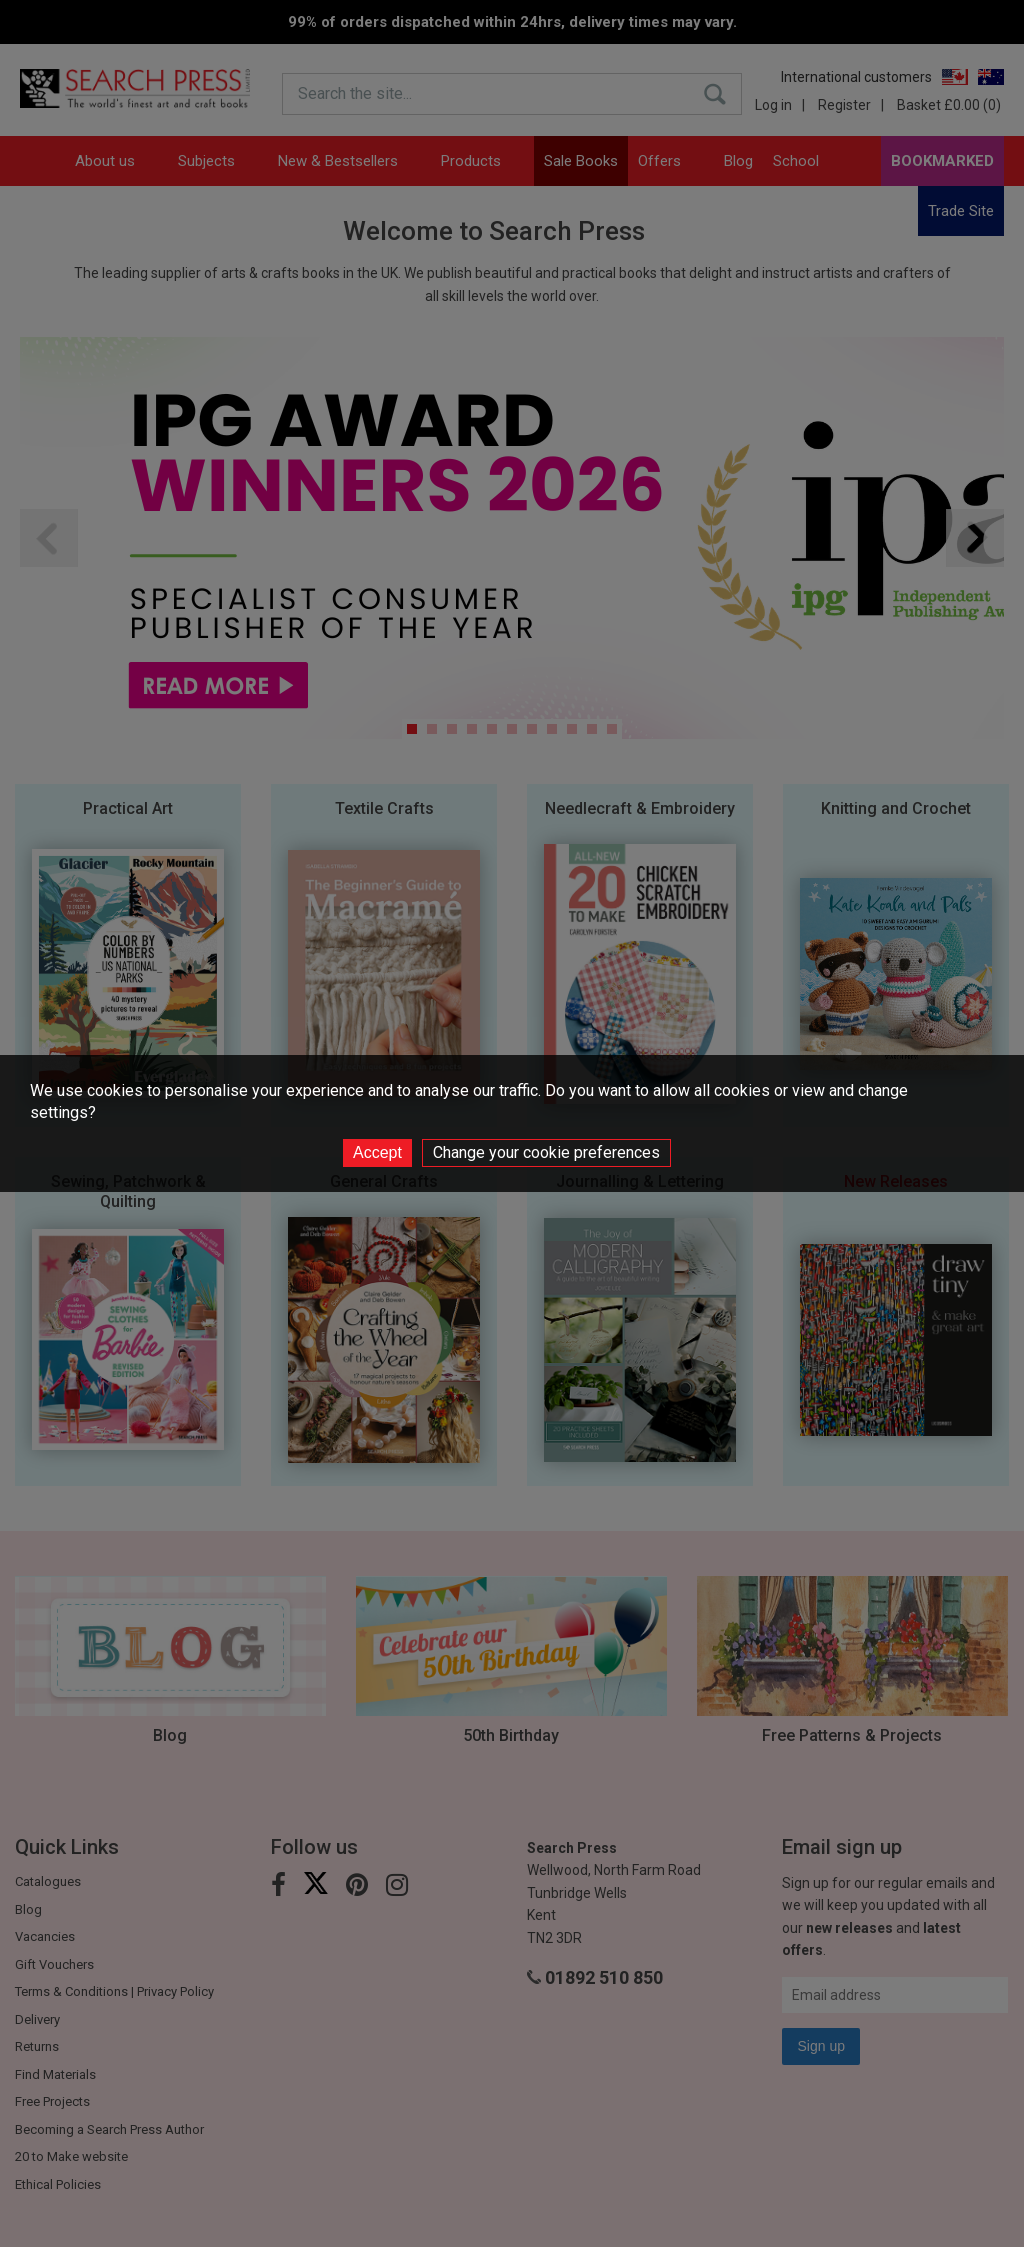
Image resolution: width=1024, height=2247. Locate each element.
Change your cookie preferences (546, 1152)
